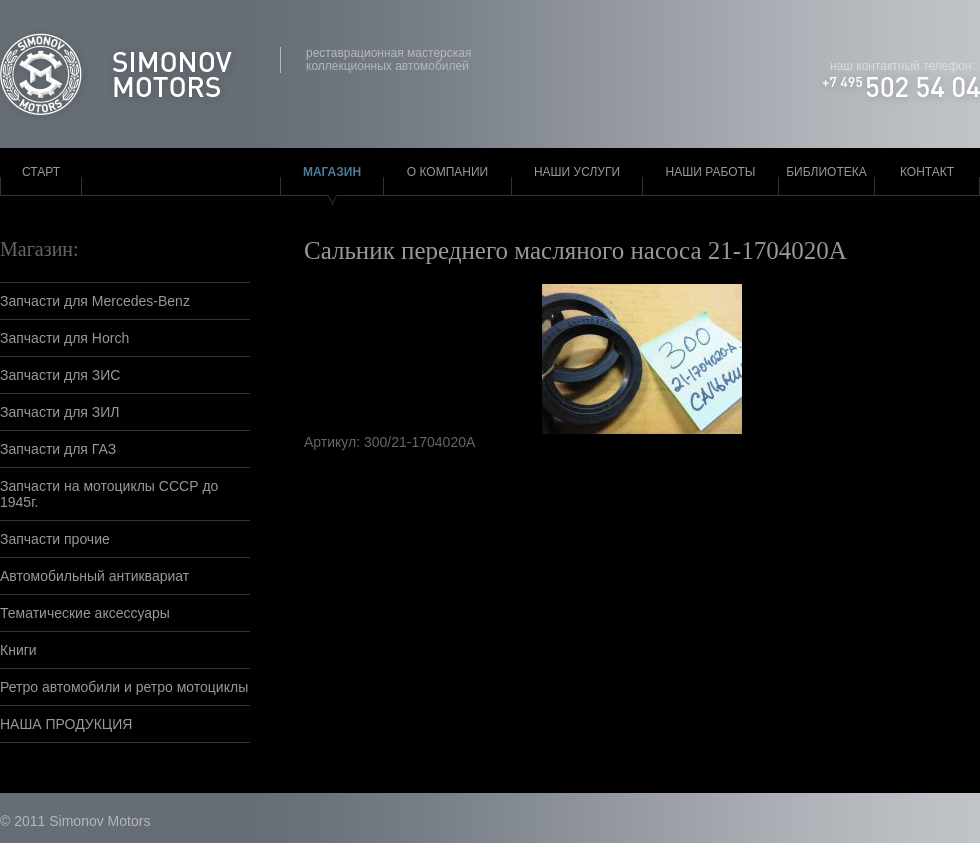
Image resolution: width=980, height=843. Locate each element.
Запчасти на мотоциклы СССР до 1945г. (109, 494)
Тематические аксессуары (85, 613)
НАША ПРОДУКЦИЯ (66, 724)
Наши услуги (577, 172)
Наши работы (711, 172)
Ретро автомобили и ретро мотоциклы (124, 687)
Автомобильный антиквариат (94, 576)
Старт (41, 172)
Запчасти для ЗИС (60, 375)
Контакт (927, 172)
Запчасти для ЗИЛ (60, 412)
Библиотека (826, 172)
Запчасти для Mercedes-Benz (95, 301)
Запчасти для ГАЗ (58, 449)
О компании (447, 172)
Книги (18, 650)
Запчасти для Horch (64, 338)
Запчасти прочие (55, 539)
